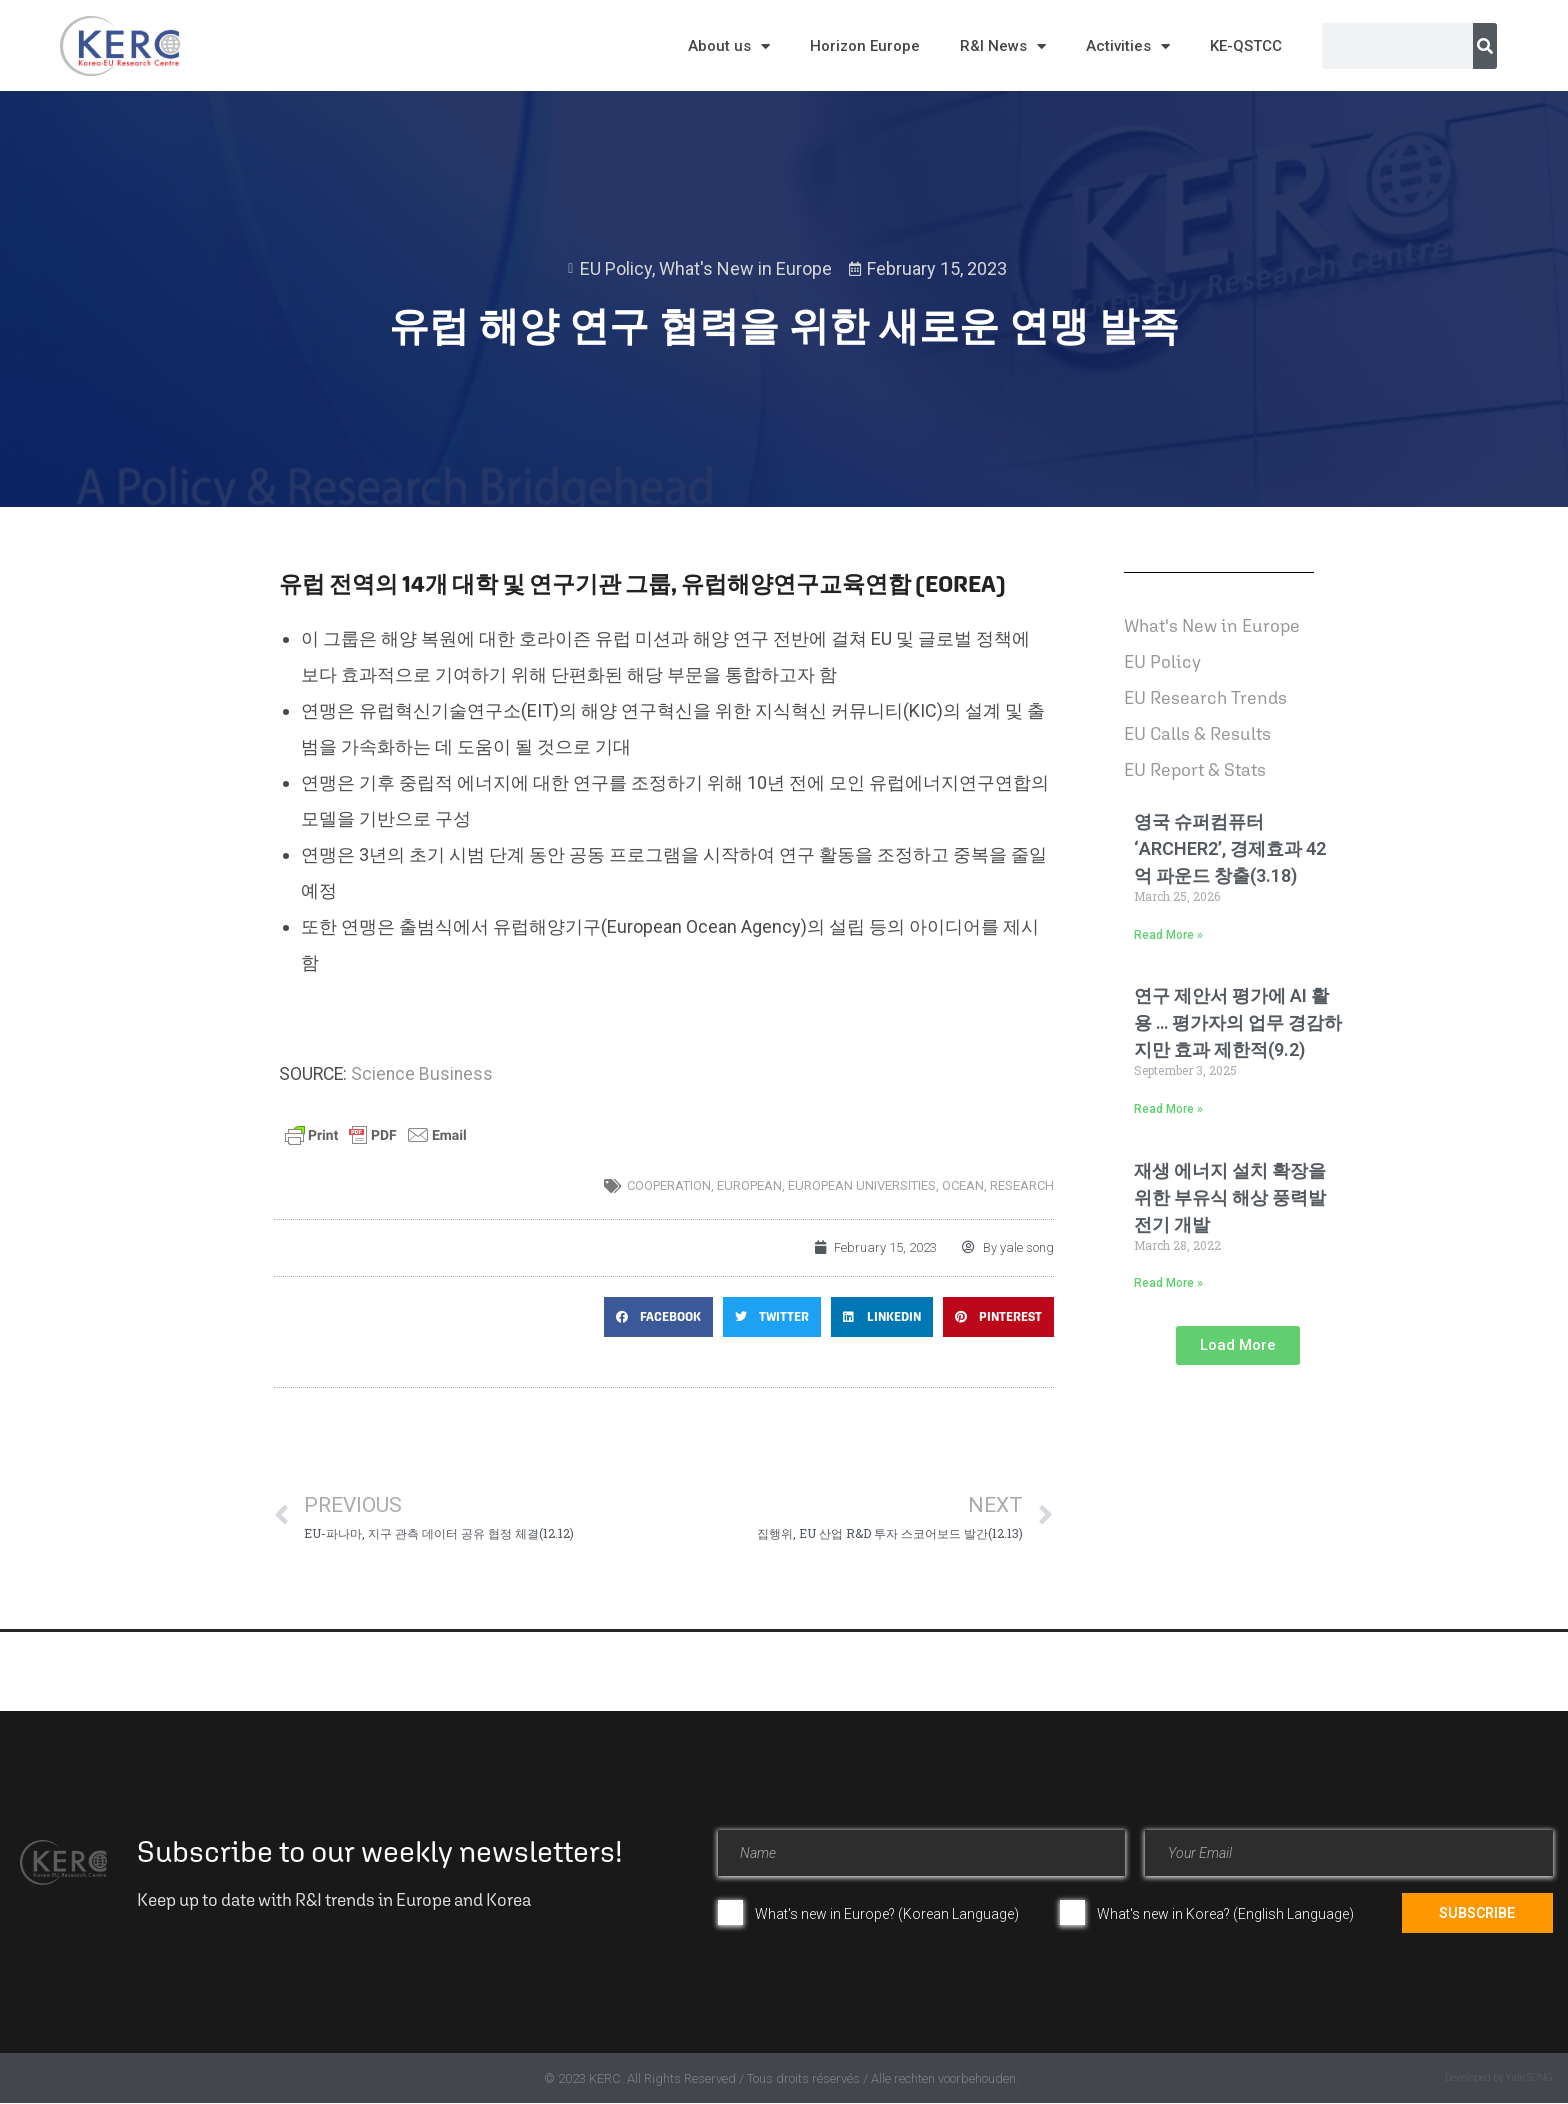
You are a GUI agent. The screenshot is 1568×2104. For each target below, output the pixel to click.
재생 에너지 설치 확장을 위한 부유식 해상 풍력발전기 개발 (1230, 1197)
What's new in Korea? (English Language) (1225, 1914)
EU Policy (616, 268)
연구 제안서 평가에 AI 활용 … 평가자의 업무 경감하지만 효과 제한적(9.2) (1238, 1022)
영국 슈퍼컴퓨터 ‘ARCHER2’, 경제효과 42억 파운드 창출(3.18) (1230, 848)
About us (729, 46)
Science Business (422, 1074)
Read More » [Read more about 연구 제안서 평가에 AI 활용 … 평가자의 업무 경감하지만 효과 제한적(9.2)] (1168, 1109)
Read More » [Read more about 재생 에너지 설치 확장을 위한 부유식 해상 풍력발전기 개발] (1168, 1283)
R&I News (1003, 46)
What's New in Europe (745, 268)
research (1022, 1185)
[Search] (1485, 46)
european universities (862, 1185)
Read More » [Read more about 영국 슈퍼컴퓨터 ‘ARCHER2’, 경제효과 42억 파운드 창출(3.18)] (1168, 935)
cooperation (669, 1185)
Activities (1128, 46)
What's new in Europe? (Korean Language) (887, 1914)
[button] (658, 1317)
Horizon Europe (865, 46)
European (749, 1185)
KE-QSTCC (1246, 46)
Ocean (963, 1185)
